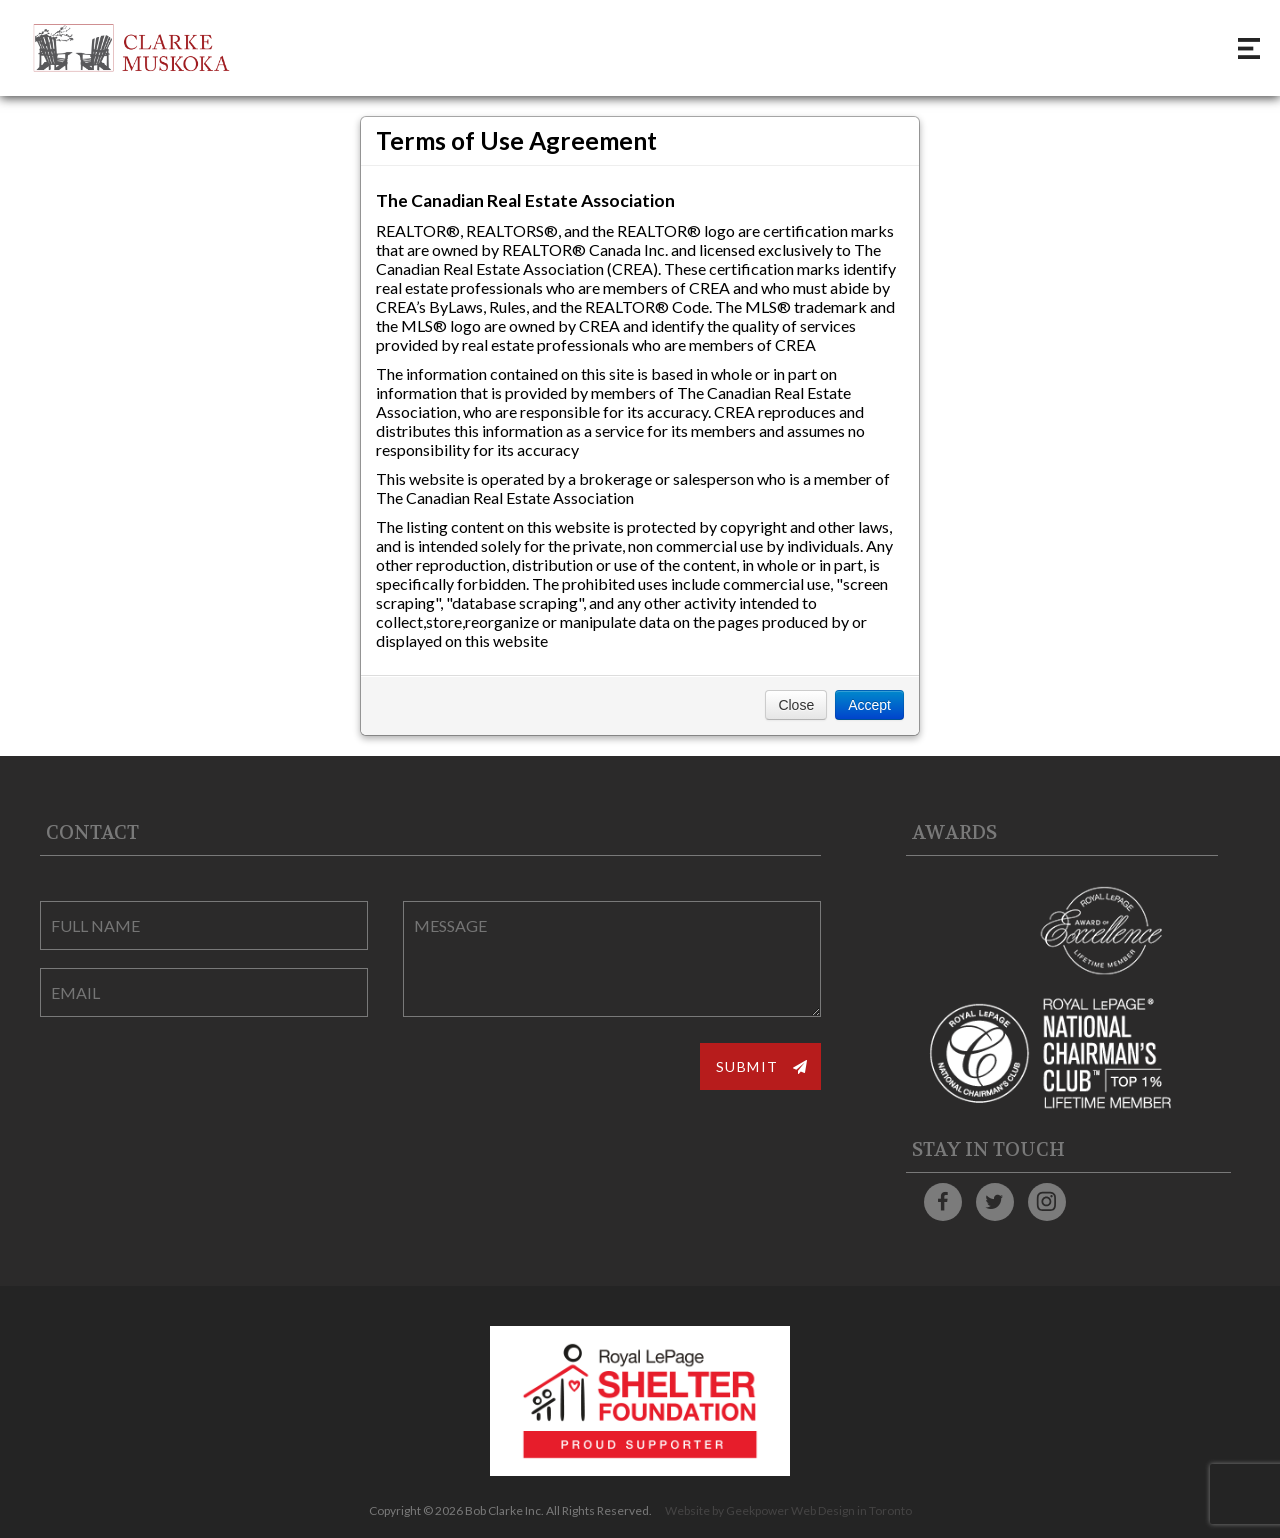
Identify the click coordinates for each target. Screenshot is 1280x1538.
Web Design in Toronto (851, 1510)
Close (796, 705)
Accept (869, 705)
